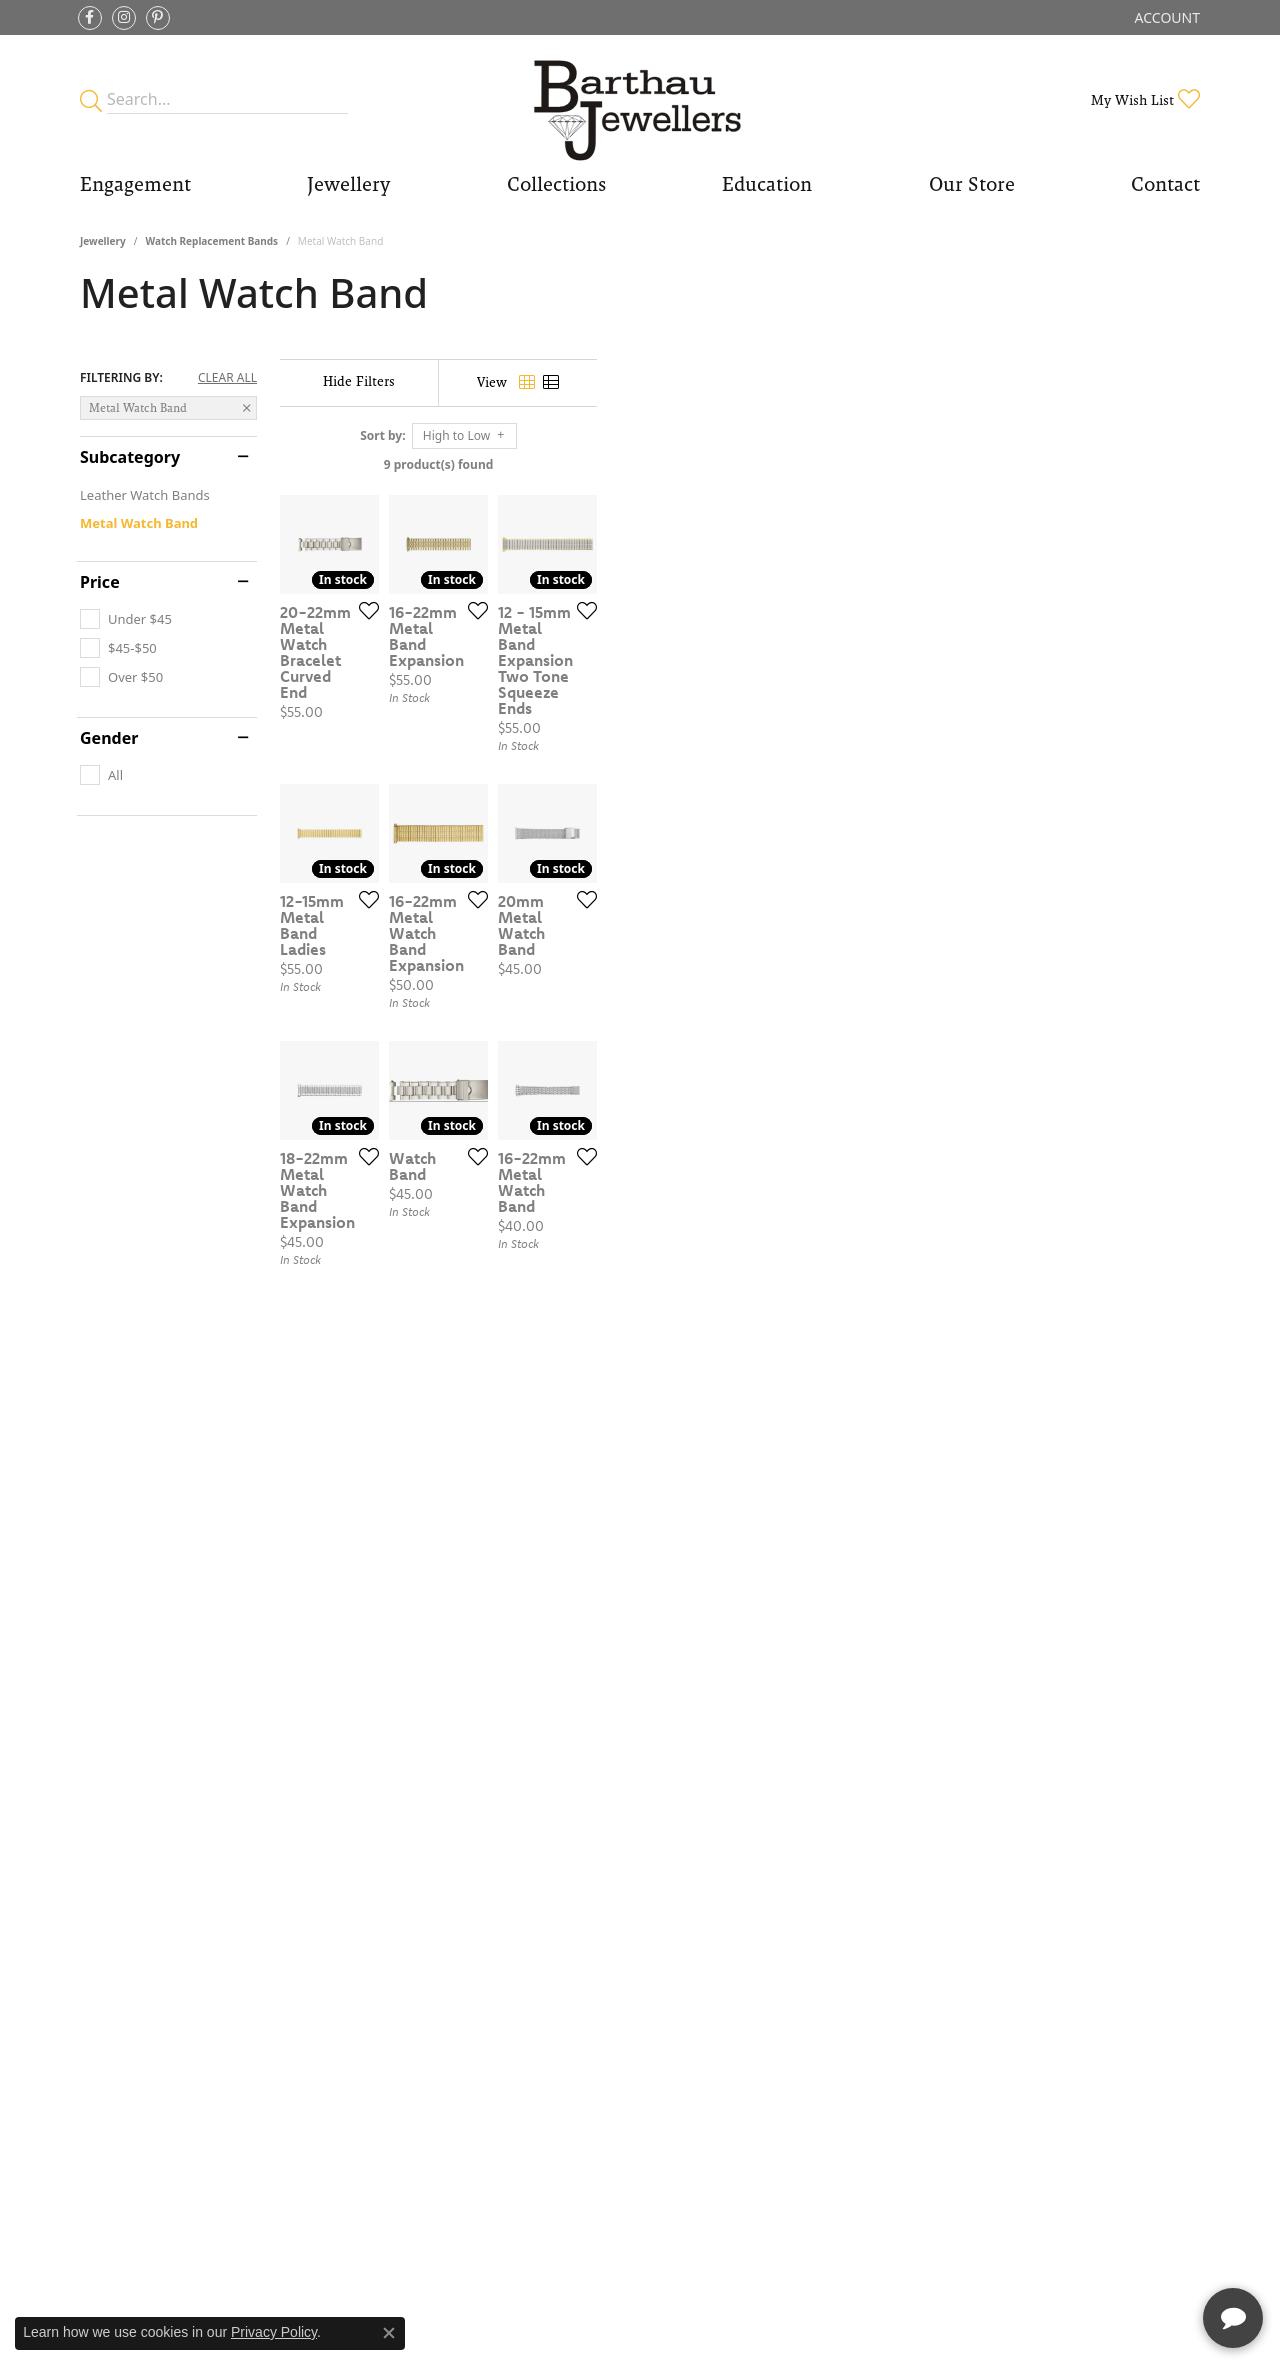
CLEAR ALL (227, 378)
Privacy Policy (274, 2332)
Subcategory (130, 457)
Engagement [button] (135, 184)
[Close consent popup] (389, 2333)
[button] (1165, 17)
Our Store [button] (972, 184)
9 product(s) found (740, 464)
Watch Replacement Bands (211, 241)
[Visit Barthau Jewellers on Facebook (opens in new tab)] (90, 18)
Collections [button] (556, 184)
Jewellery (103, 241)
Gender (109, 738)
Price (100, 582)
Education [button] (767, 184)
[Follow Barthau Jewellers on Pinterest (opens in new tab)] (158, 18)
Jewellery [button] (348, 184)
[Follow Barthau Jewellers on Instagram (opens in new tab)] (124, 18)
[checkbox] (126, 619)
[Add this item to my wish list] (564, 811)
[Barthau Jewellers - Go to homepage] (640, 99)
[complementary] (1135, 2255)
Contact (1165, 184)
